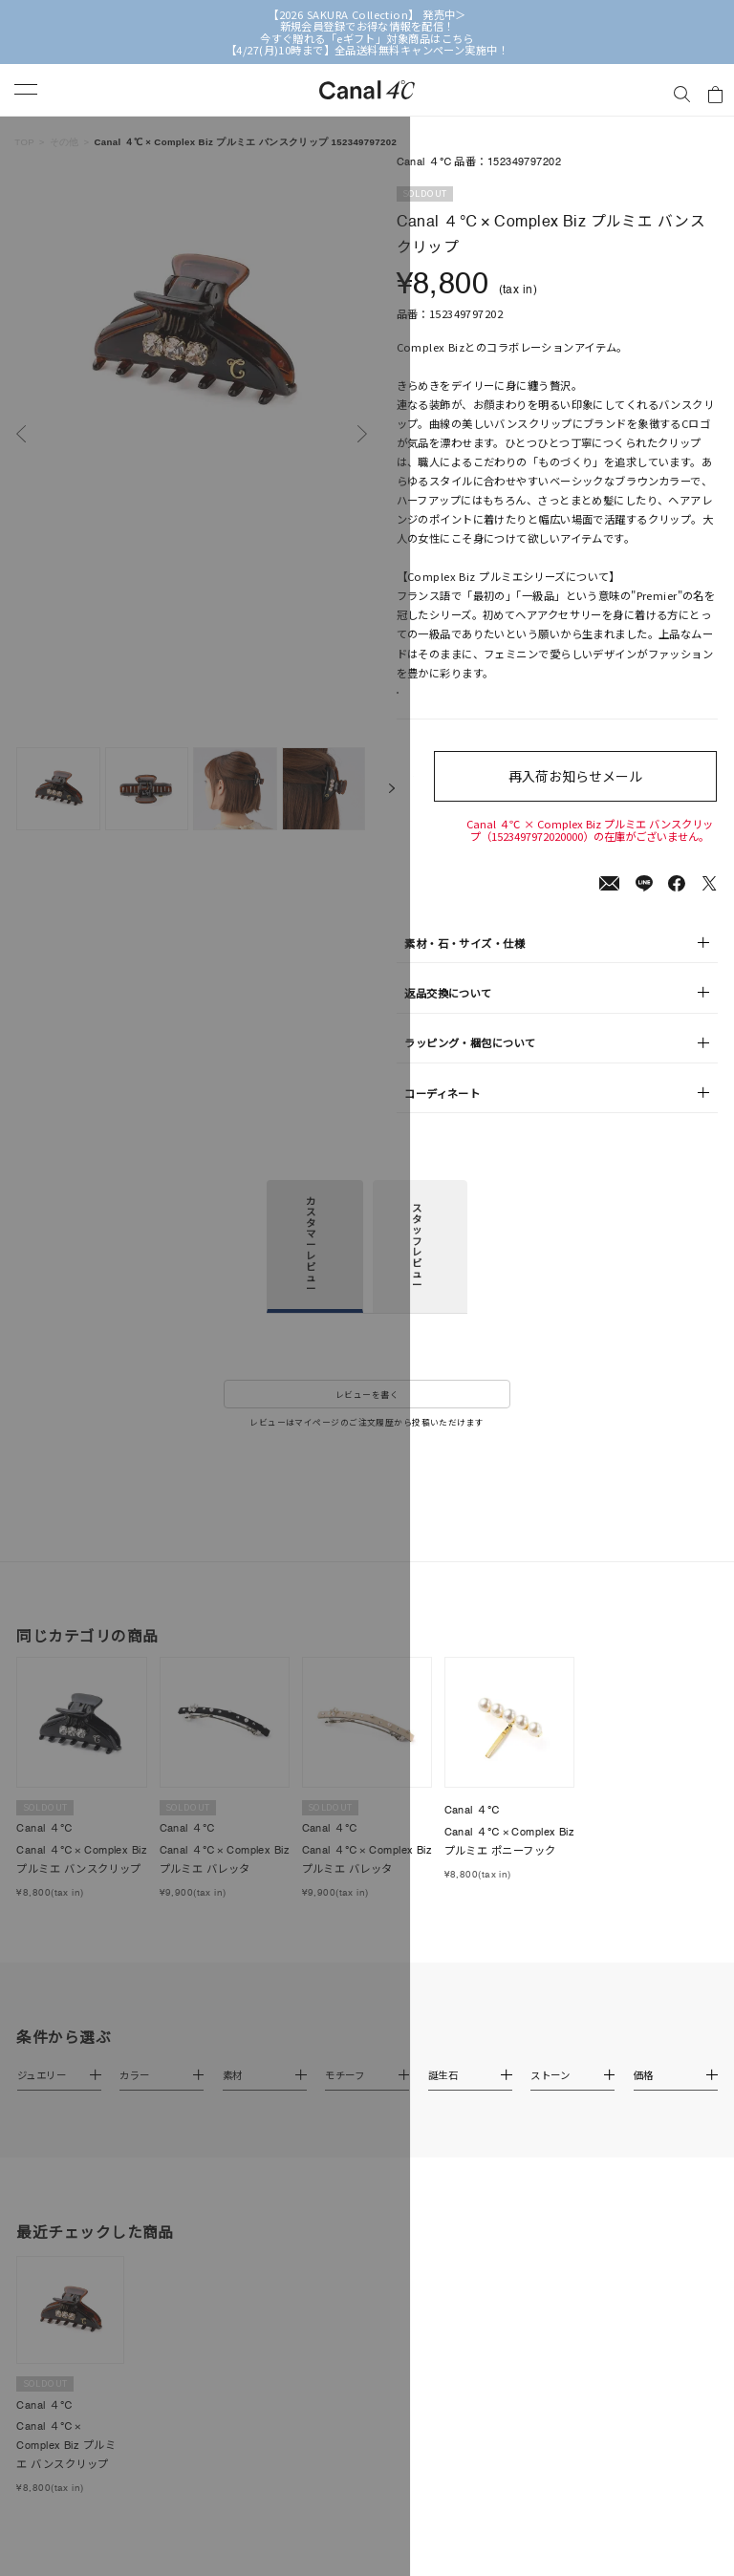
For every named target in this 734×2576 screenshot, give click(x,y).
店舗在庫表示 (444, 703)
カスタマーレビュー (310, 1276)
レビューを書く (367, 1426)
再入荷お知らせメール (589, 795)
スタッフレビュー (416, 1277)
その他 (64, 142)
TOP (24, 142)
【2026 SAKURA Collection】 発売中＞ (367, 14)
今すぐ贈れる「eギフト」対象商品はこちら (367, 38)
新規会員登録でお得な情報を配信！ (367, 26)
